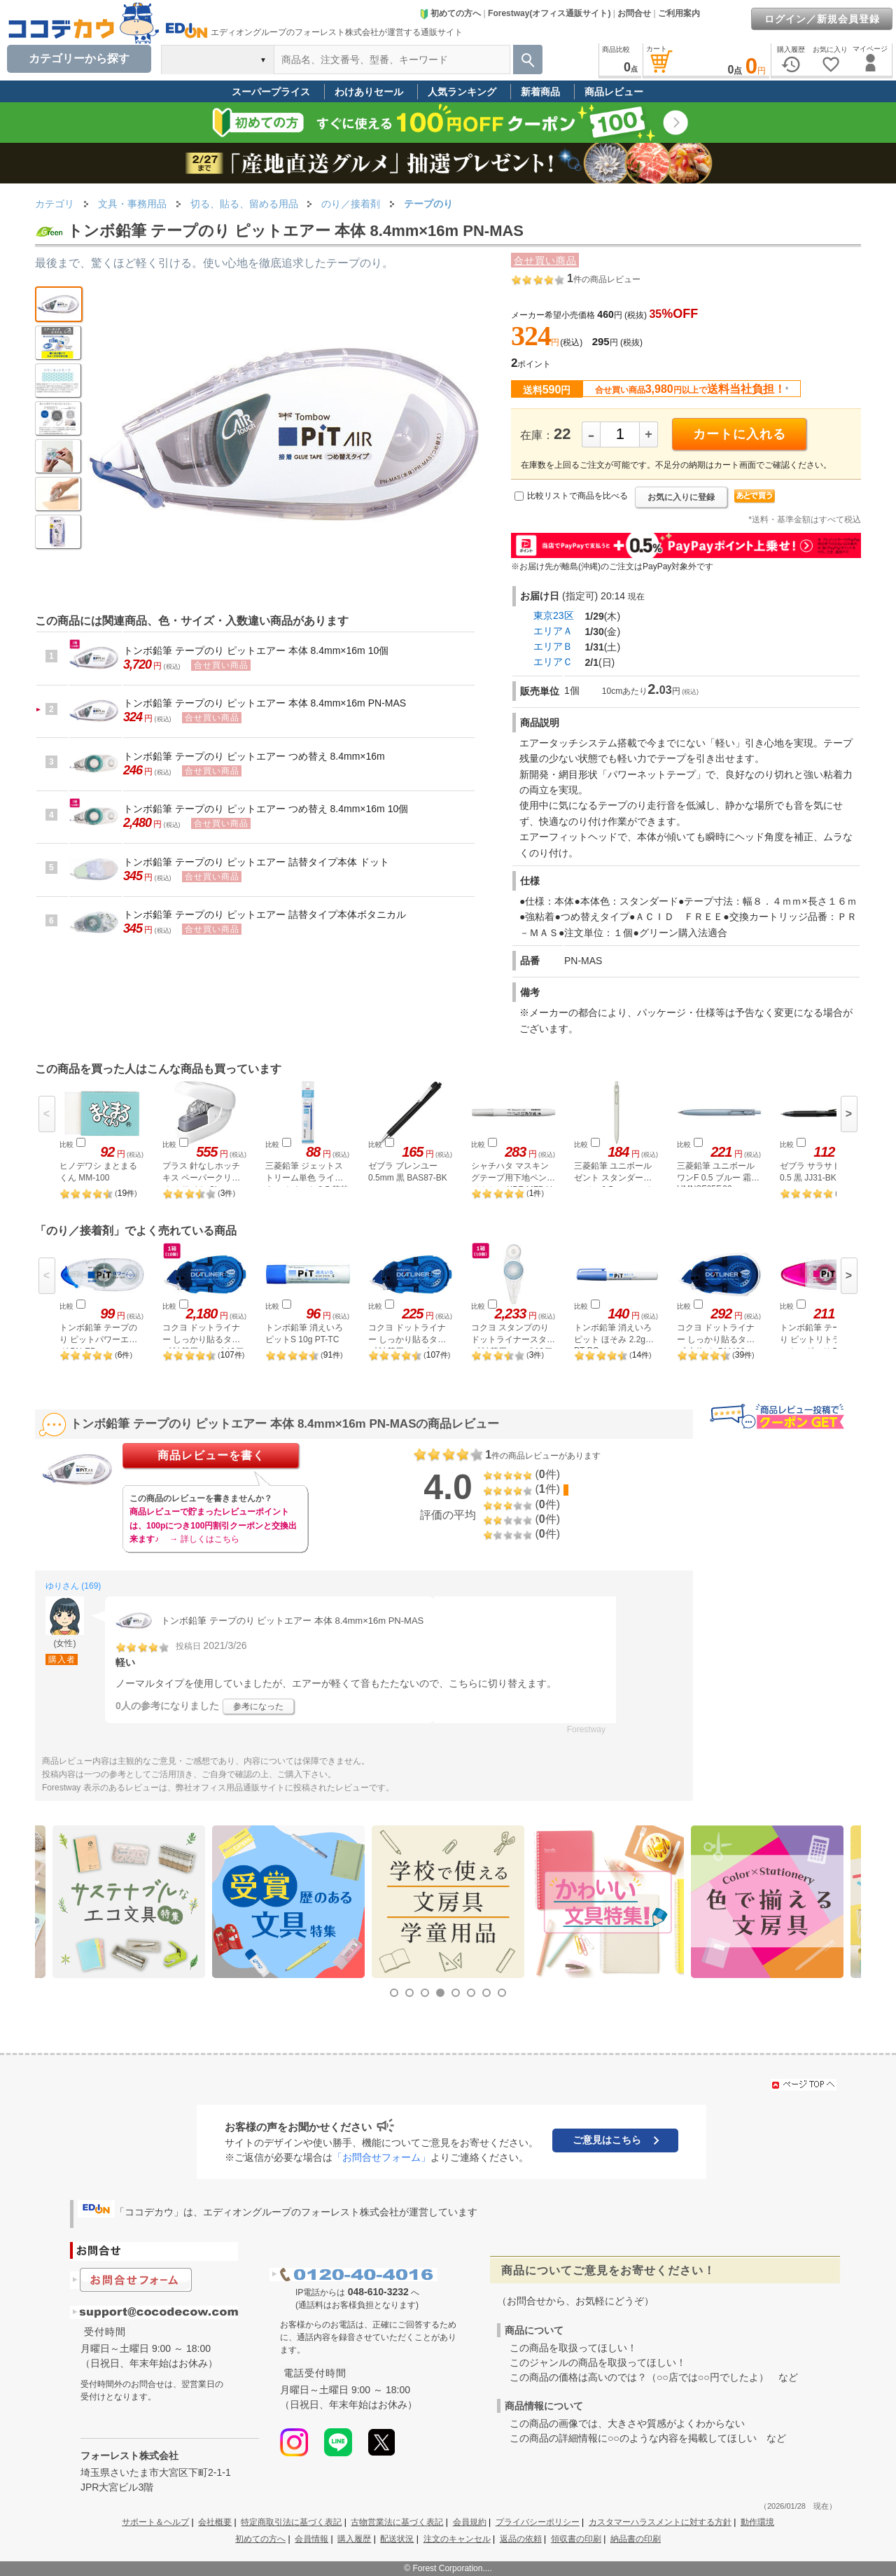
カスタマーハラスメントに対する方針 (660, 2522)
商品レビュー (613, 91)
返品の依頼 (521, 2539)
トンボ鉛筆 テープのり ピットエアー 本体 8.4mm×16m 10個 (255, 650)
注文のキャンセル (457, 2539)
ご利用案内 (679, 13)
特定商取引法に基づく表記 (291, 2522)
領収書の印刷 (576, 2539)
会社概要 (215, 2522)
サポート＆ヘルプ (155, 2522)
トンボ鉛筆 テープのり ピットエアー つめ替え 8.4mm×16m (254, 756)
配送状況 (397, 2539)
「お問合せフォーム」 (381, 2157)
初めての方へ (450, 13)
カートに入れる (739, 434)
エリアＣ (553, 661)
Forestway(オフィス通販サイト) (549, 13)
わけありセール (369, 91)
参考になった (258, 1706)
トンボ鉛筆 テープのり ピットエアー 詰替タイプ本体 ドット (256, 862)
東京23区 (553, 615)
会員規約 (469, 2522)
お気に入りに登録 (681, 497)
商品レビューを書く (211, 1455)
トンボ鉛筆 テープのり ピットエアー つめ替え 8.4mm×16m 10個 (265, 808)
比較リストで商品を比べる (577, 496)
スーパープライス (271, 91)
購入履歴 (354, 2539)
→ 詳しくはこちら (204, 1539)
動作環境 (757, 2522)
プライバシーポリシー (538, 2522)
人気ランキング (462, 91)
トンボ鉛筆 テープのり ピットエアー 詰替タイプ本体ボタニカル (264, 914)
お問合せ (634, 13)
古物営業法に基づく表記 (397, 2522)
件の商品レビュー (603, 279)
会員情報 (311, 2539)
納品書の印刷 (635, 2539)
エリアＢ (553, 646)
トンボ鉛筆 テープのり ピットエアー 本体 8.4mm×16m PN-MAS (264, 703)
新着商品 (540, 91)
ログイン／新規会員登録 (822, 19)
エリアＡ (553, 630)
